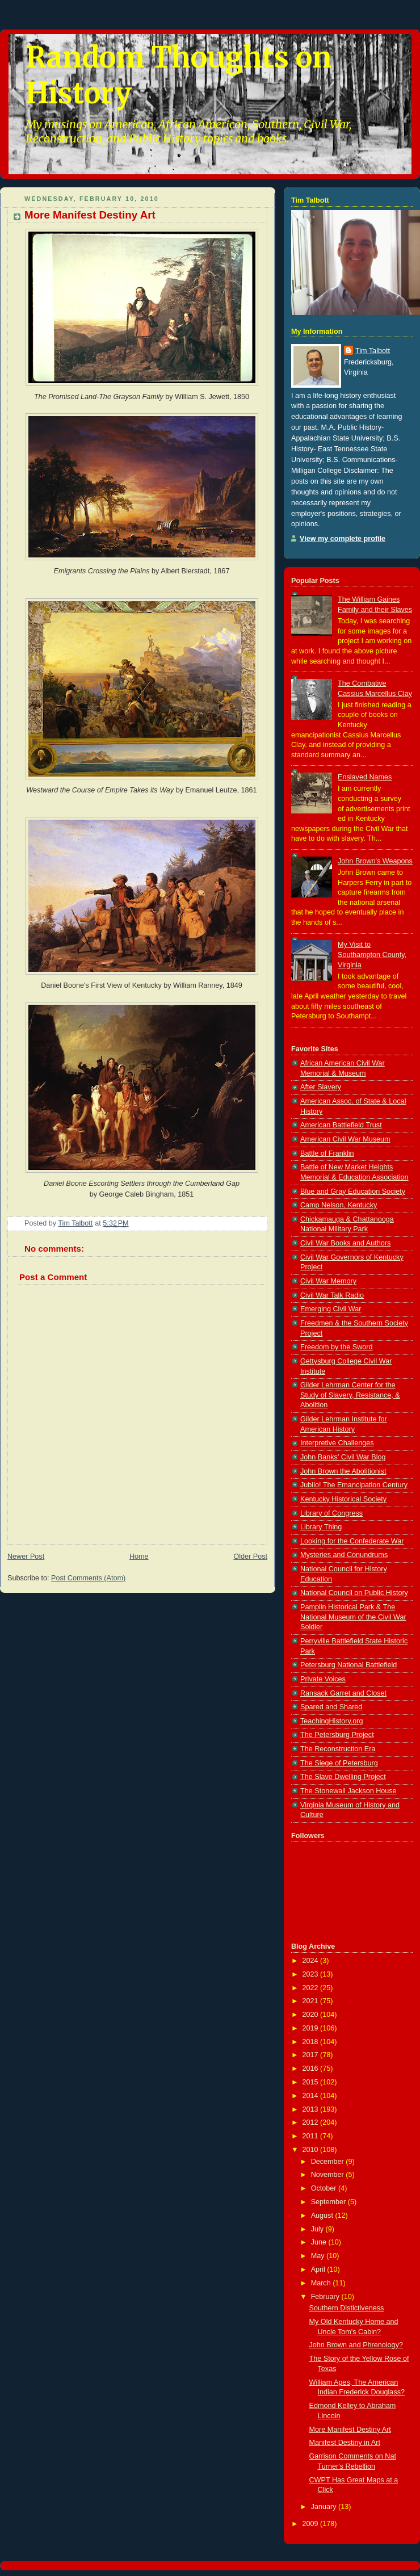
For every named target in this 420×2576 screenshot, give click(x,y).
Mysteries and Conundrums (344, 1555)
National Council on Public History (354, 1593)
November (328, 2175)
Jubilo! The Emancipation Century (354, 1485)
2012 (312, 2122)
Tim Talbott (372, 351)
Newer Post (25, 1556)
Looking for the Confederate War (352, 1541)
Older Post (250, 1556)
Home (139, 1556)
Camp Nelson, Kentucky (338, 1205)
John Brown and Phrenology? (356, 2345)
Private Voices (323, 1679)
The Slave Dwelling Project (343, 1777)
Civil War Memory (328, 1281)
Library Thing (321, 1527)
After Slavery (320, 1087)
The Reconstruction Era (337, 1749)
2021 (312, 2001)
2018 (312, 2042)
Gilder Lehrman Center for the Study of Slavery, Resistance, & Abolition (350, 1395)
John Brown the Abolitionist (343, 1471)
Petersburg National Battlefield (348, 1665)
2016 (312, 2068)
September (329, 2202)
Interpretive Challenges (337, 1443)
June (320, 2242)
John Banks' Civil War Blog (343, 1457)
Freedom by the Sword (336, 1347)
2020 (312, 2015)
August (323, 2216)
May (318, 2256)
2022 (312, 1988)
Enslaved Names (365, 777)
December (328, 2162)
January (324, 2507)
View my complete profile (342, 539)
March (322, 2283)
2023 (312, 1974)
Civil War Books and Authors (345, 1243)
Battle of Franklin (327, 1153)
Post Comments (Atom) (88, 1578)
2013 (312, 2109)
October (324, 2188)
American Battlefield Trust (341, 1125)
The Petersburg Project (337, 1735)
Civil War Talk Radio (332, 1295)
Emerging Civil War (330, 1309)
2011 (312, 2136)
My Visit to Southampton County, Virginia (372, 954)
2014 (312, 2096)
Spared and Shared (331, 1707)
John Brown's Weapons (375, 861)
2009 (312, 2524)
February (326, 2297)
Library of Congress (331, 1513)
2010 (312, 2150)
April (319, 2269)
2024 (312, 1961)
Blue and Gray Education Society (352, 1191)
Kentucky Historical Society (343, 1499)
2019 (312, 2028)
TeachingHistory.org (331, 1721)
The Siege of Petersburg (339, 1763)
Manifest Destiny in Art (344, 2443)
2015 (312, 2082)
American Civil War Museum (345, 1139)
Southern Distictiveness (346, 2308)
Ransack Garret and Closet (343, 1693)
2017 (312, 2055)
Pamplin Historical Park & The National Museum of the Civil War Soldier (353, 1617)
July (318, 2229)
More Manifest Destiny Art (350, 2430)
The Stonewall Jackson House (348, 1791)
